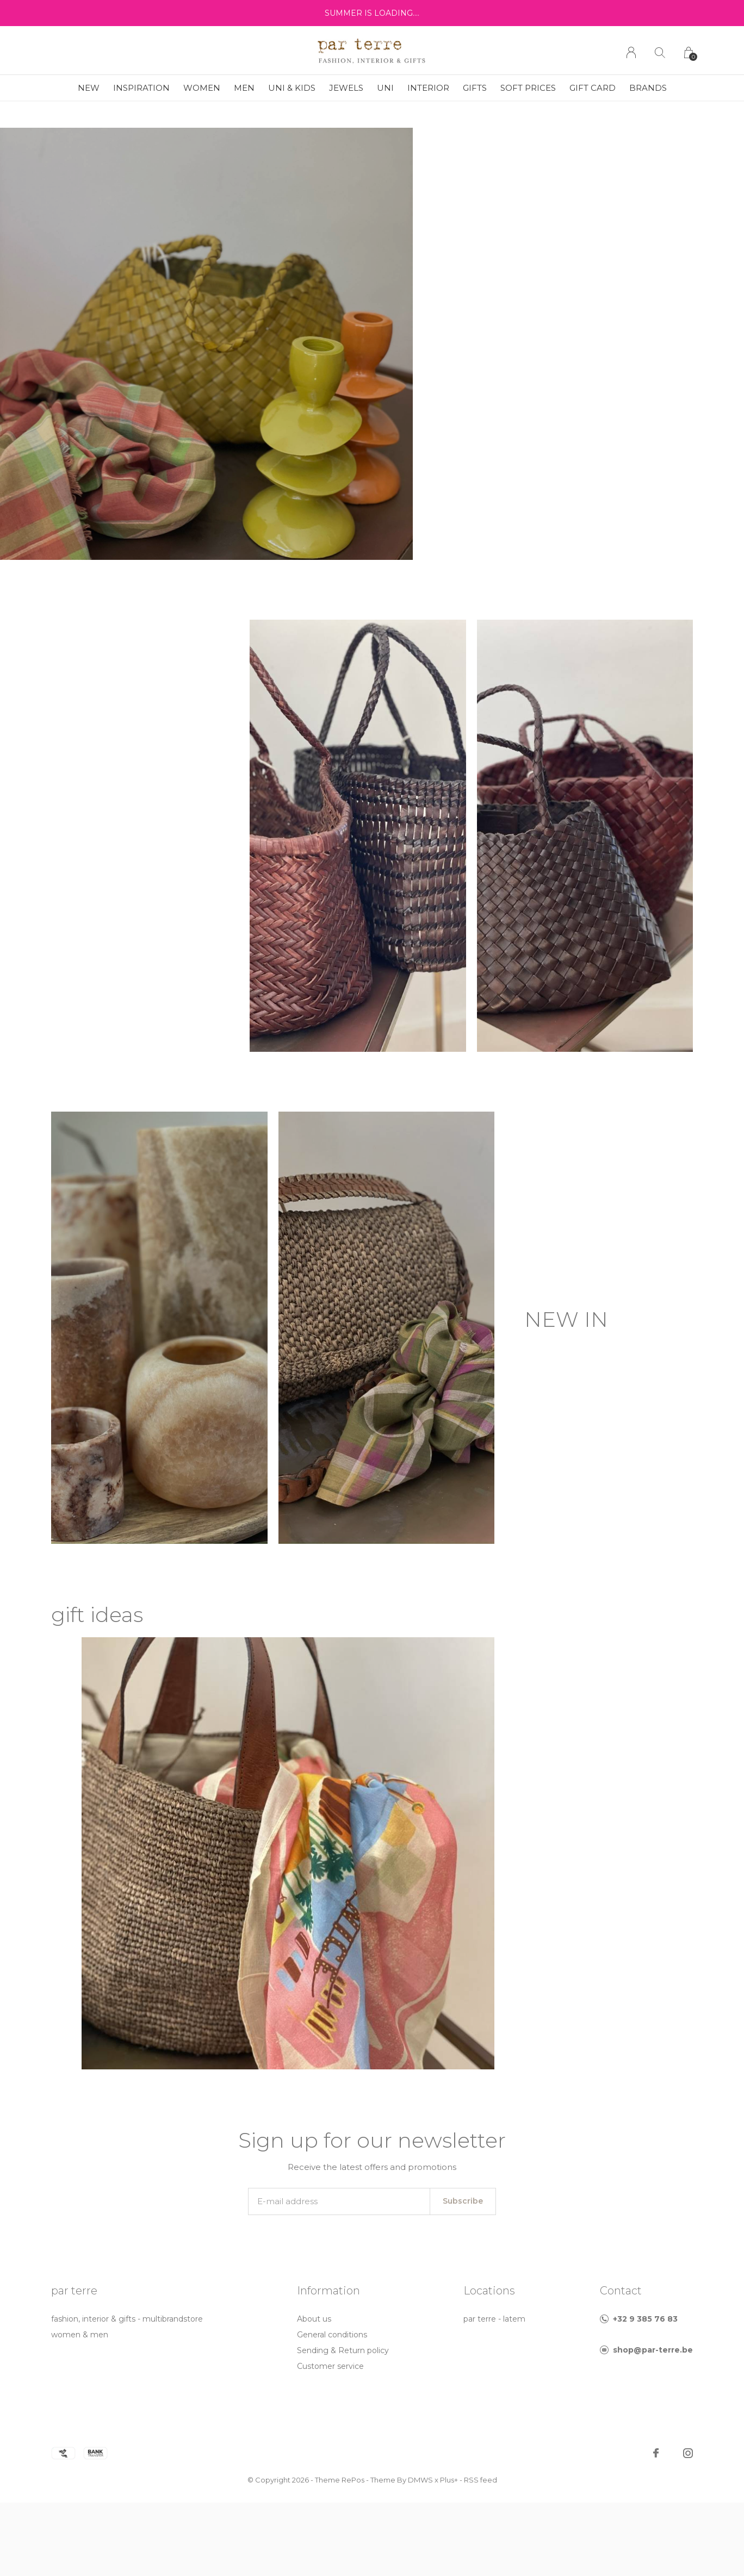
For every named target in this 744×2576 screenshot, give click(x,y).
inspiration (141, 88)
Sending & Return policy (343, 2350)
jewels (346, 88)
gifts (475, 88)
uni (385, 88)
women (201, 88)
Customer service (330, 2366)
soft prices (528, 88)
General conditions (332, 2335)
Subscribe (463, 2201)
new (89, 88)
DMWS (420, 2479)
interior (428, 88)
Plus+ (449, 2479)
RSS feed (480, 2479)
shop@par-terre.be (653, 2350)
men (244, 88)
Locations (489, 2290)
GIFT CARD (592, 88)
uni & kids (291, 88)
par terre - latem (494, 2319)
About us (314, 2319)
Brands (648, 88)
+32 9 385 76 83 (645, 2319)
